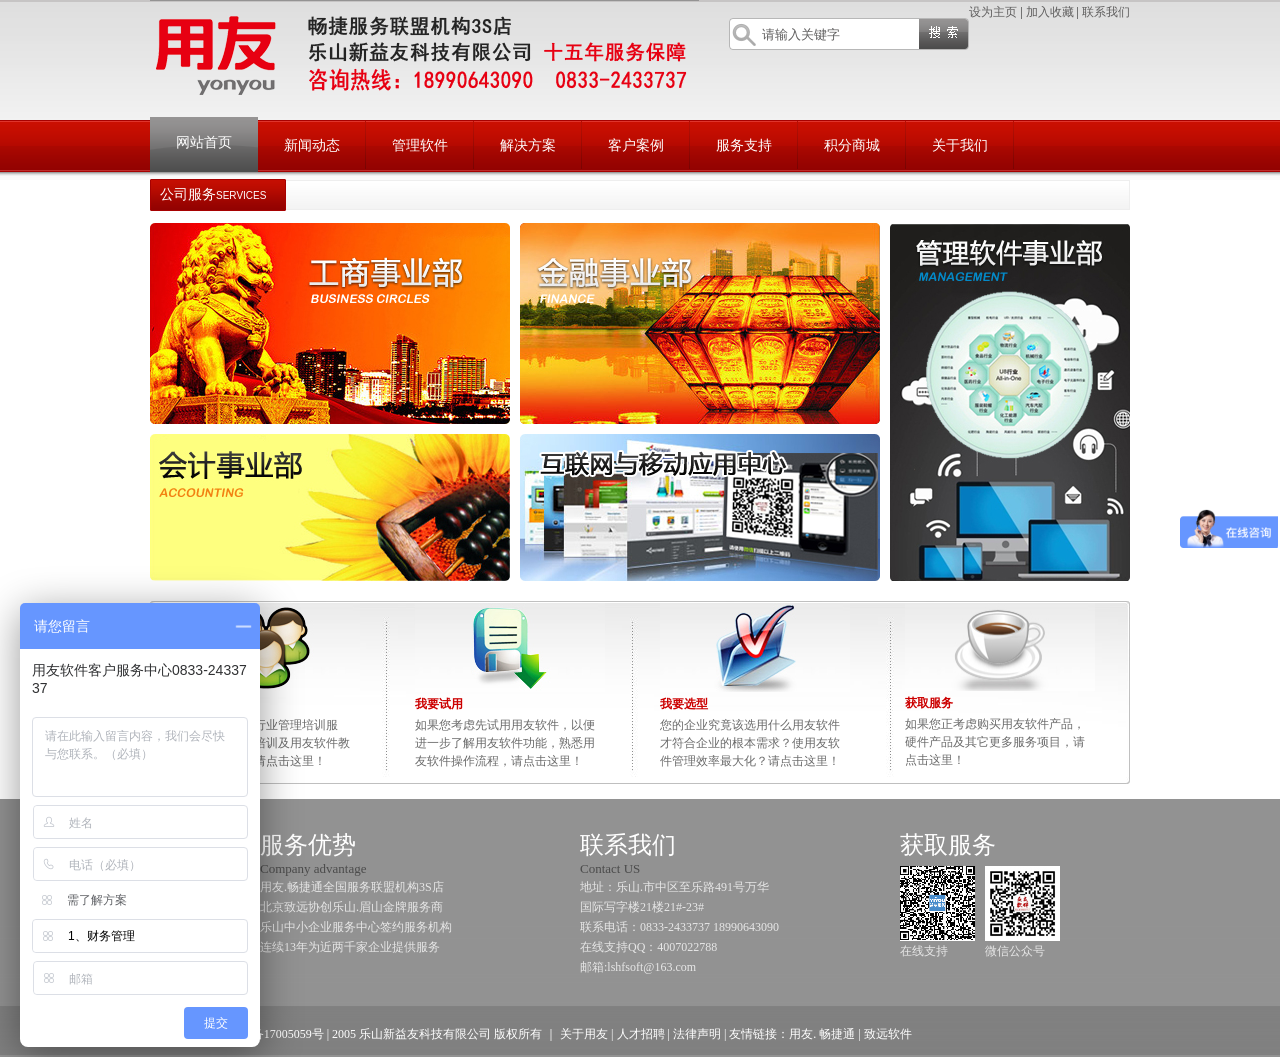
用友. (802, 1034)
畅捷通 (835, 1034)
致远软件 (888, 1034)
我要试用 (439, 704)
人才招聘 (641, 1034)
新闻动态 (312, 145)
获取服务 (929, 703)
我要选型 (684, 704)
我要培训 (194, 704)
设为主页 (993, 12)
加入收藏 (1050, 12)
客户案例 (636, 145)
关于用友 (584, 1034)
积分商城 (852, 145)
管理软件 (420, 145)
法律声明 (697, 1034)
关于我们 (960, 145)
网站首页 (204, 142)
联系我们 (1106, 12)
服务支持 (744, 145)
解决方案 (528, 145)
